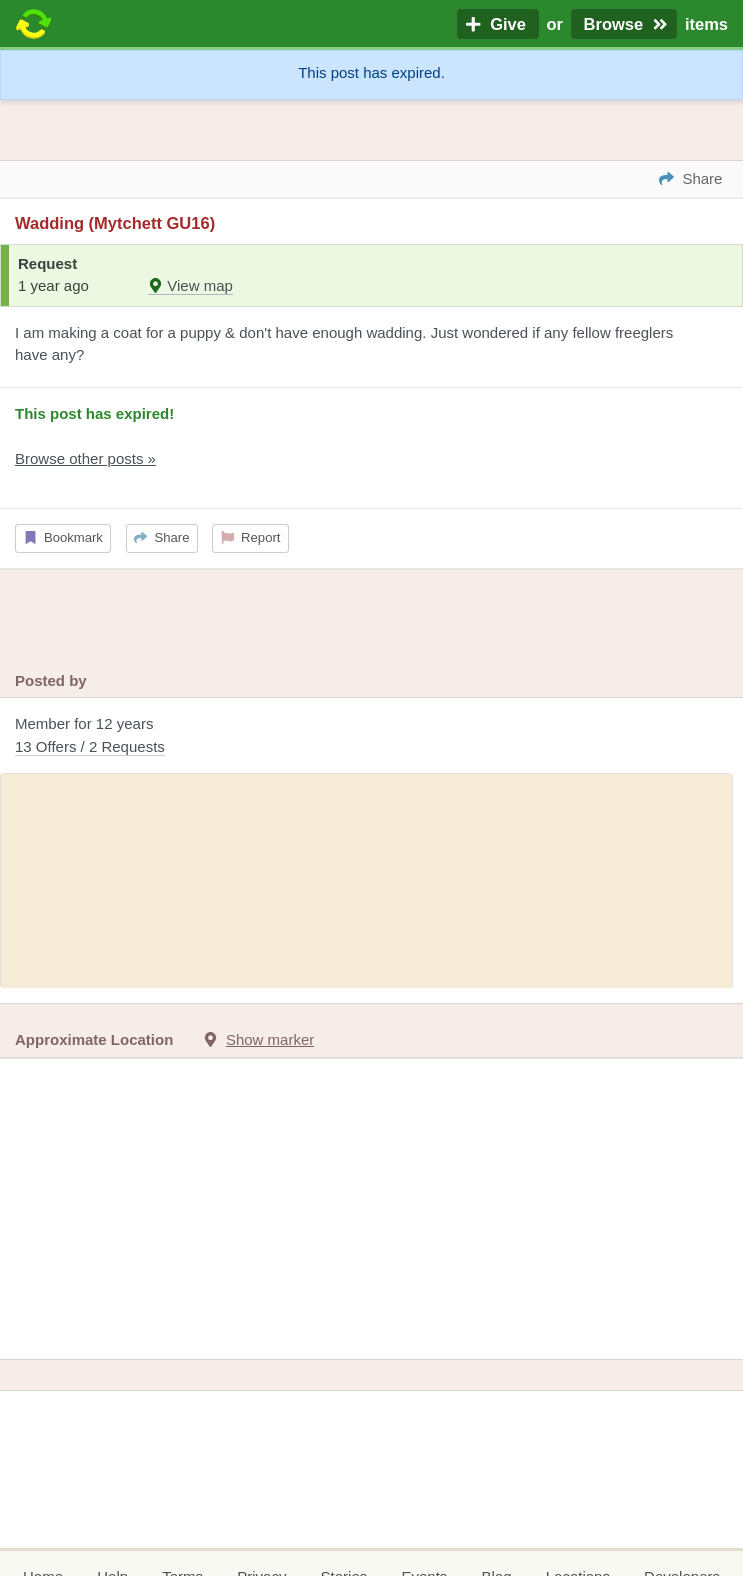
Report (251, 537)
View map (190, 285)
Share (161, 537)
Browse (624, 24)
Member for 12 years (371, 736)
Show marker (270, 1039)
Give (498, 24)
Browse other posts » (85, 458)
